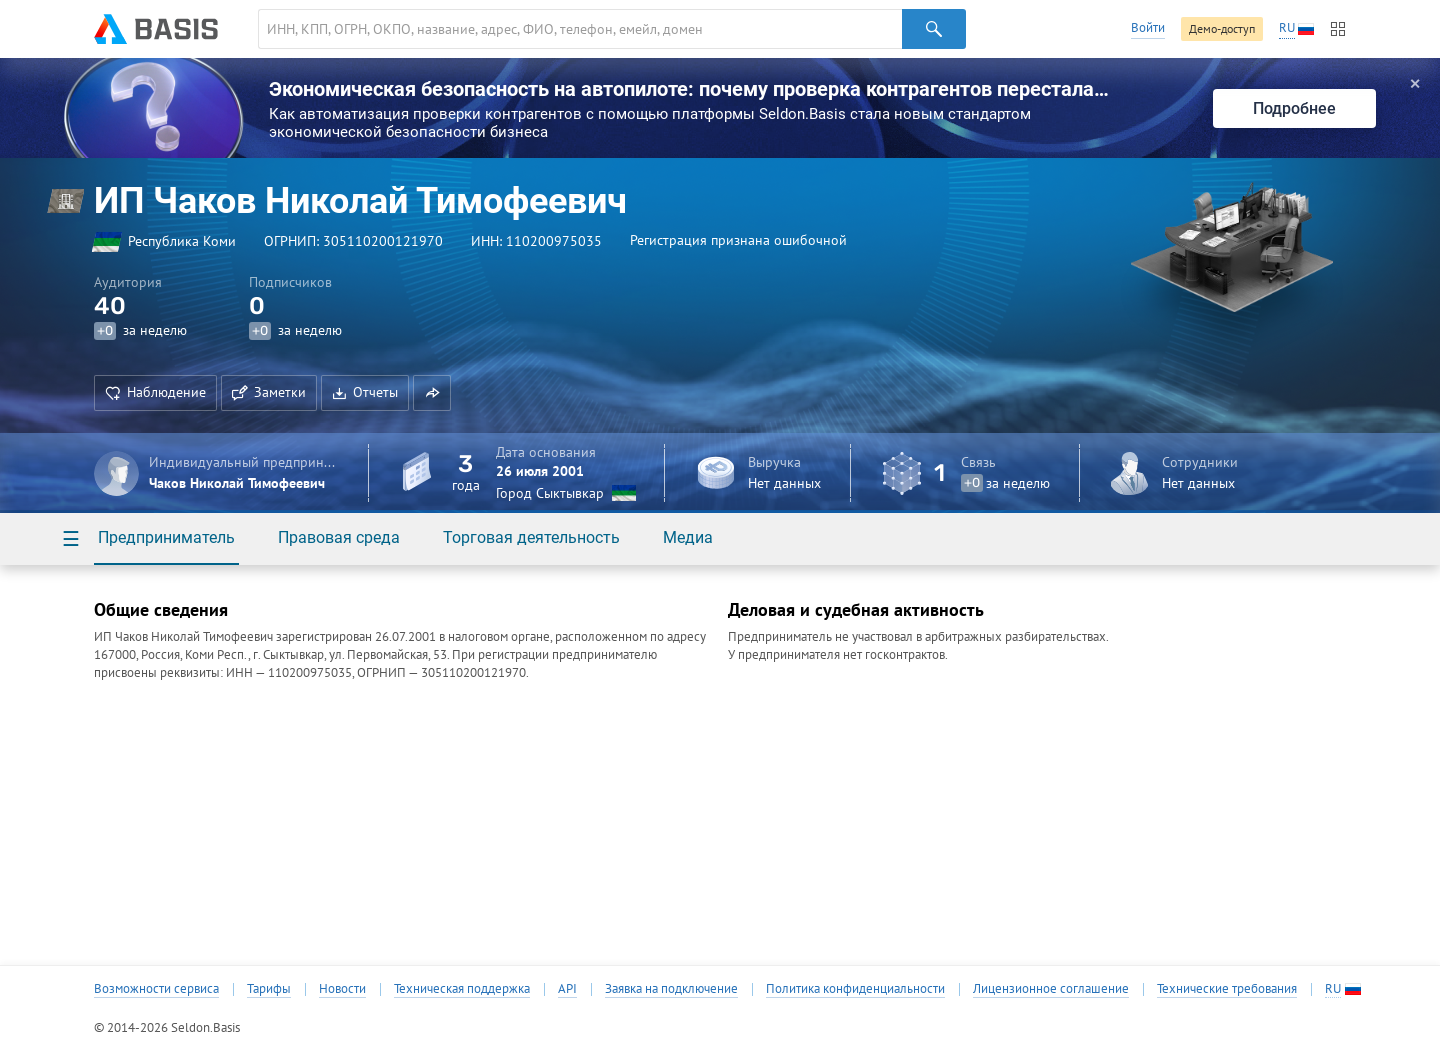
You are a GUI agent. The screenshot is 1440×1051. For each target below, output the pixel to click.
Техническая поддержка (462, 989)
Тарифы (269, 989)
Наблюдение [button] (155, 392)
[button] (432, 393)
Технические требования (1227, 989)
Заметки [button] (269, 392)
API (567, 989)
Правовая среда (339, 537)
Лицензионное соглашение (1051, 989)
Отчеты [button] (365, 392)
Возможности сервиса (156, 989)
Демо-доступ (1222, 28)
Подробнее (1294, 108)
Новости (342, 989)
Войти (1148, 27)
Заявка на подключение (671, 989)
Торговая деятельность (531, 537)
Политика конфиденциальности (855, 989)
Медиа (688, 537)
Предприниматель (166, 537)
